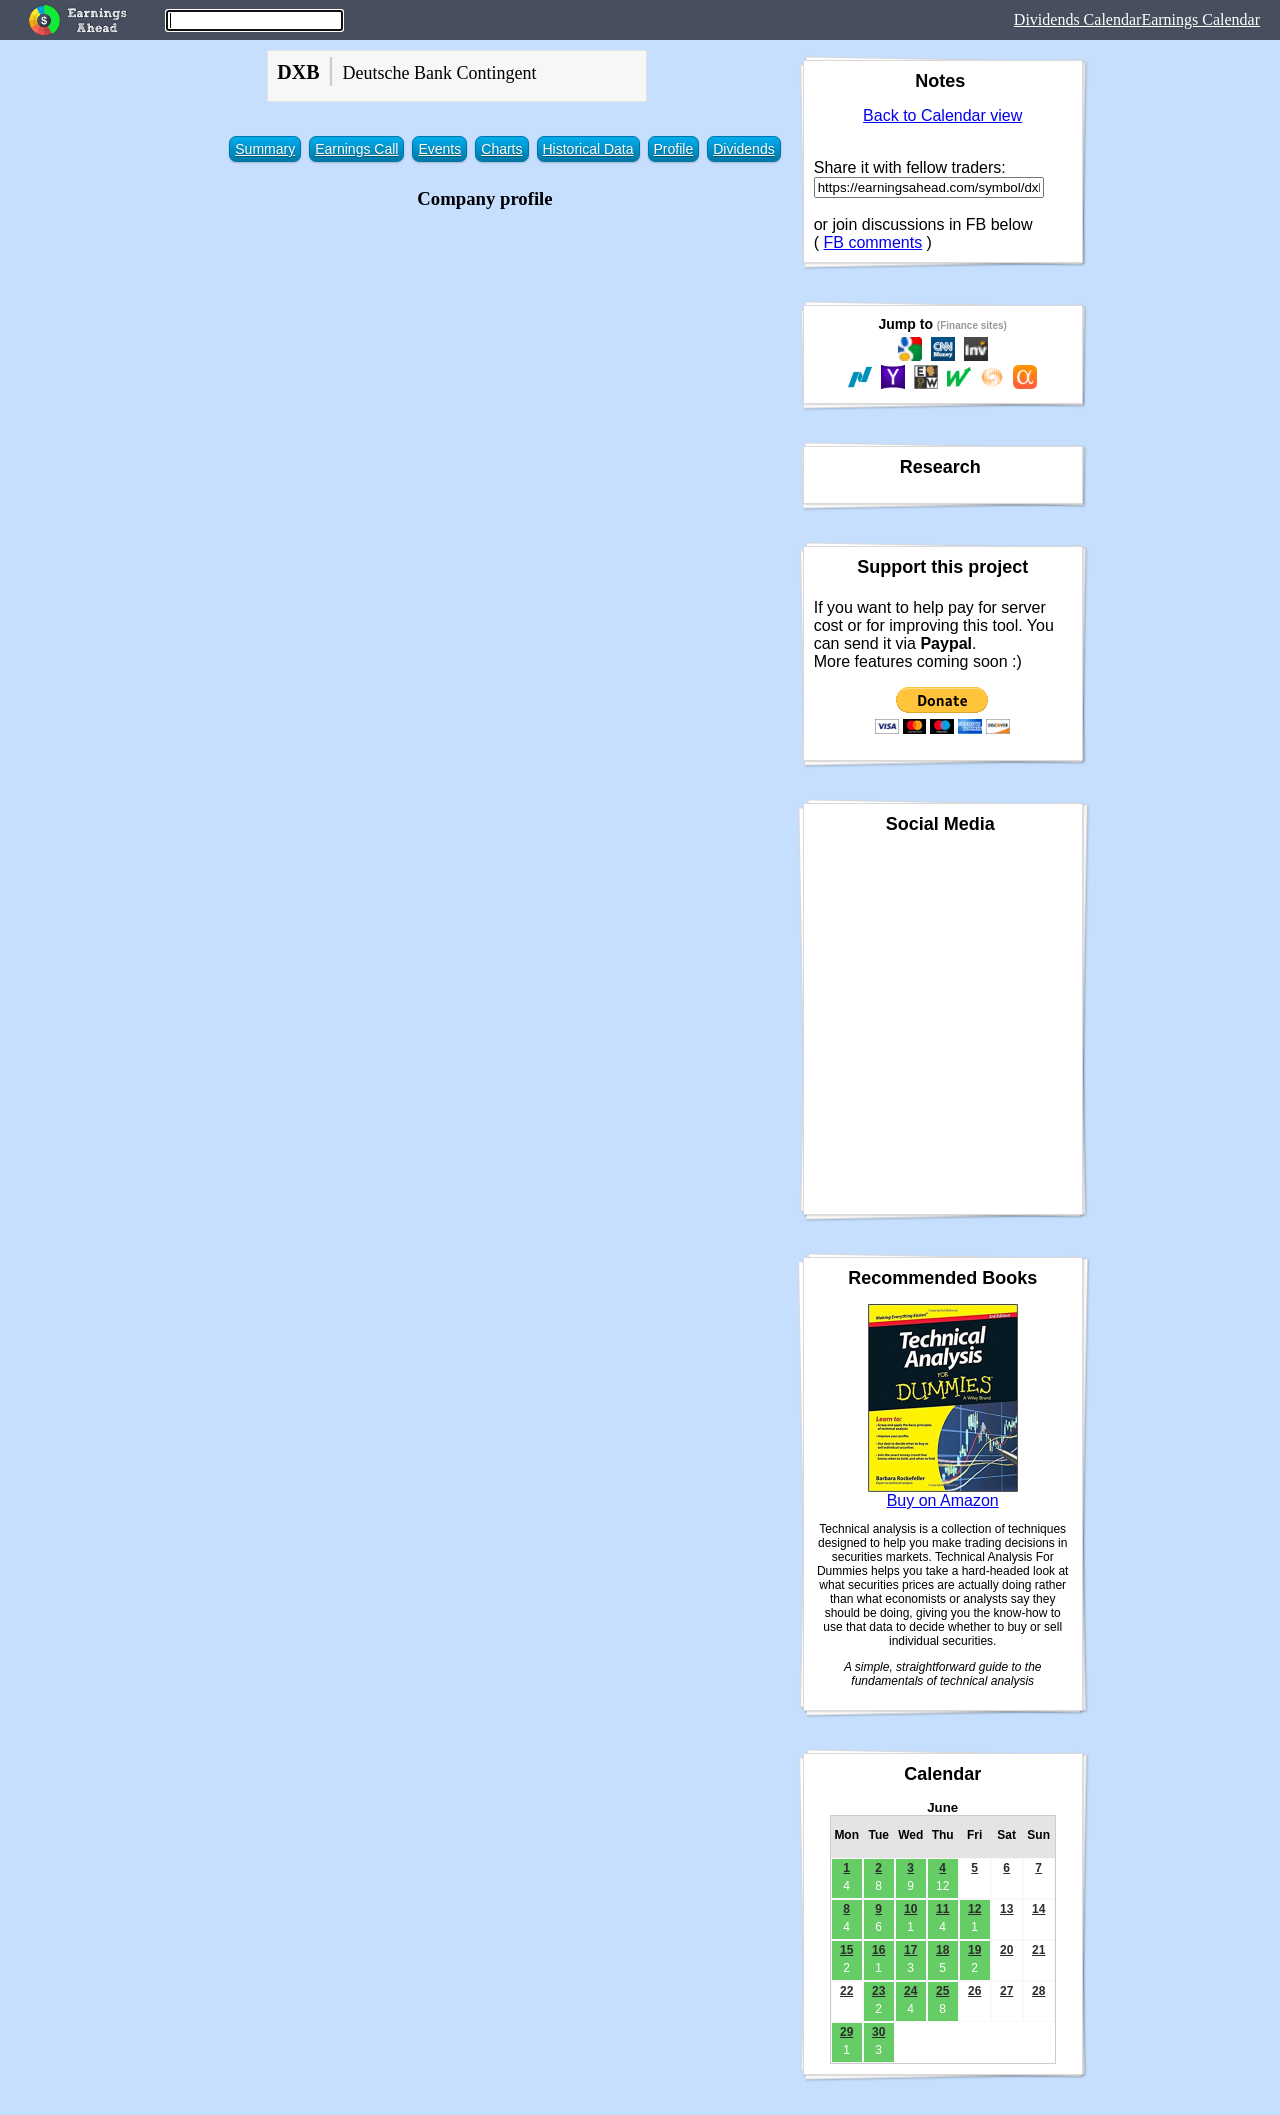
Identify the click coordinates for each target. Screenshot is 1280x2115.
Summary (265, 149)
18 (942, 1950)
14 (1038, 1909)
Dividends (743, 149)
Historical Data (588, 149)
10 (910, 1909)
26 (974, 1991)
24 (910, 1991)
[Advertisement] (484, 355)
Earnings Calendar (1200, 19)
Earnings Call (356, 149)
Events (439, 149)
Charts (501, 149)
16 (878, 1950)
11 (942, 1909)
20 (1006, 1950)
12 (974, 1909)
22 (846, 1991)
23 (878, 1991)
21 (1038, 1950)
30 (878, 2032)
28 (1038, 1991)
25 (942, 1991)
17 (910, 1950)
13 (1006, 1909)
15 (846, 1950)
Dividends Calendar (1078, 19)
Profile (674, 149)
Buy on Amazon (943, 1500)
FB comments (872, 242)
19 (974, 1950)
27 (1006, 1991)
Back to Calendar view (942, 115)
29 (846, 2032)
